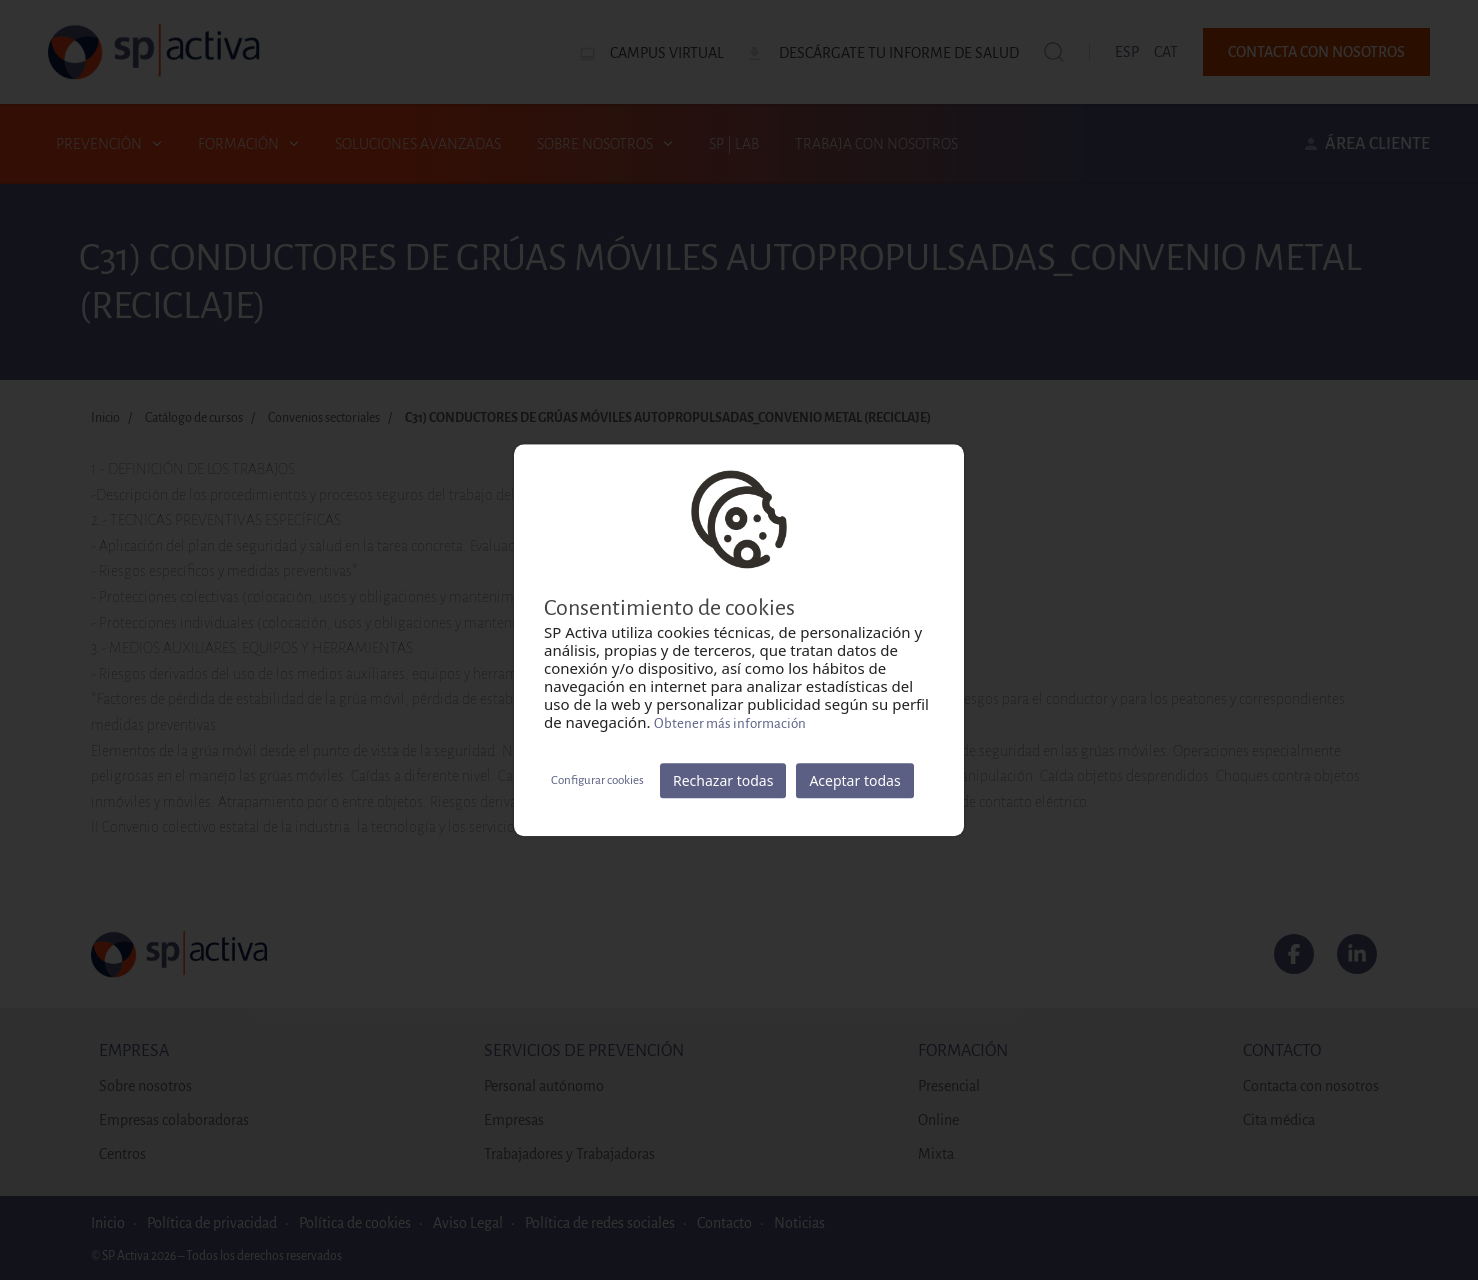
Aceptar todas (854, 780)
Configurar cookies (597, 780)
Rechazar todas (723, 780)
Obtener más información (730, 723)
